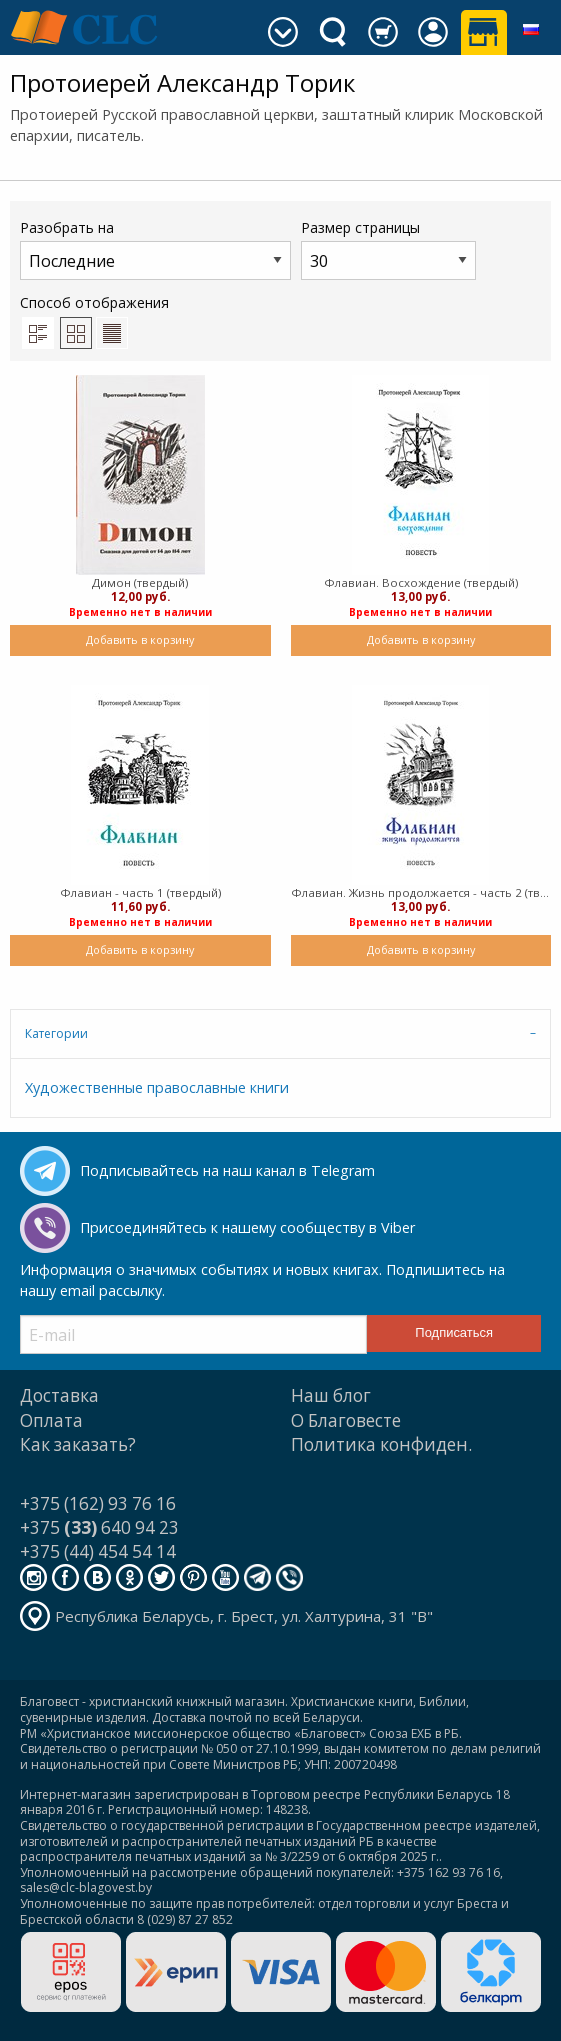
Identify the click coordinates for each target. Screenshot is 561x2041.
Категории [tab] (56, 1033)
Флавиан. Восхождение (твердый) (421, 582)
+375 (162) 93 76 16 (98, 1503)
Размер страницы (388, 248)
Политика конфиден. (381, 1444)
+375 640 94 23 (99, 1527)
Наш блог (331, 1395)
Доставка (59, 1395)
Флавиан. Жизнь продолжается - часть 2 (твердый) (421, 892)
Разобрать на (155, 248)
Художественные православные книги (157, 1087)
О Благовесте (346, 1420)
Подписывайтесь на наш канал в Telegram (227, 1170)
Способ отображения (94, 321)
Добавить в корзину (140, 639)
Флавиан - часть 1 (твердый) (140, 892)
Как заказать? (78, 1444)
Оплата (51, 1420)
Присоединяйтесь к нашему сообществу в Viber (247, 1227)
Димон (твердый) (140, 582)
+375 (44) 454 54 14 (98, 1551)
